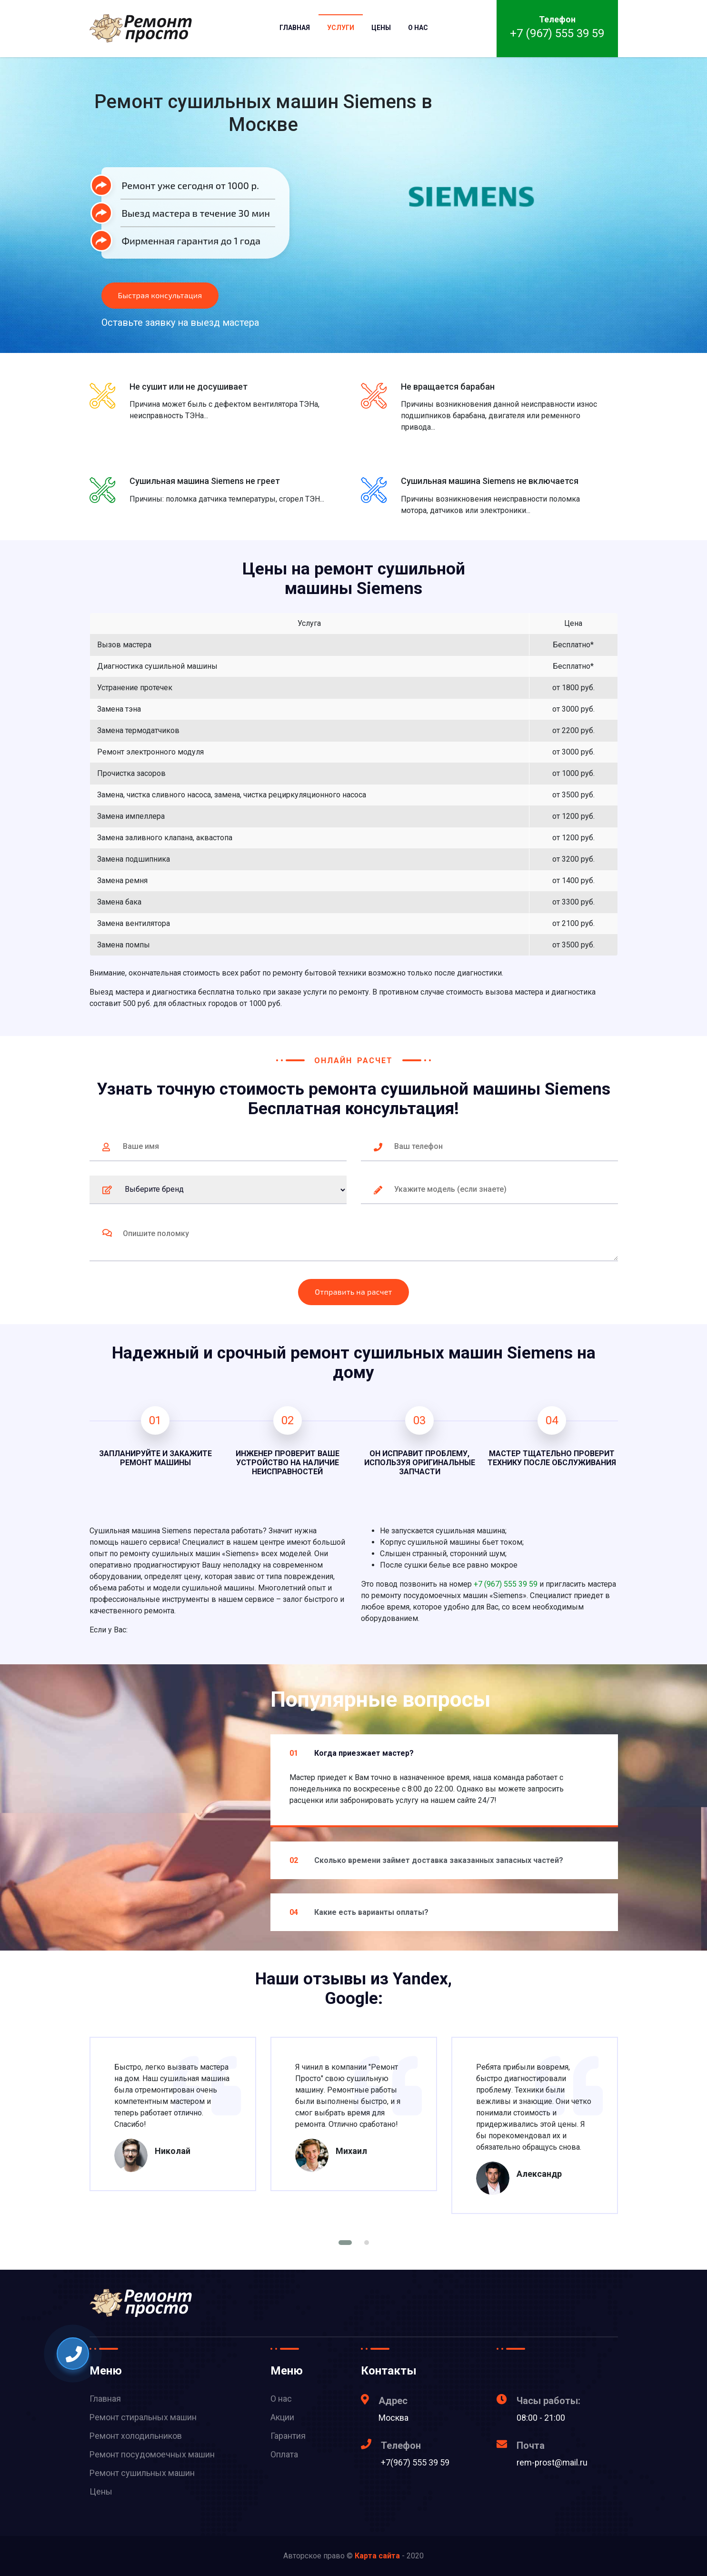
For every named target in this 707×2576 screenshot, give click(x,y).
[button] (345, 2242)
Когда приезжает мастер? (351, 1753)
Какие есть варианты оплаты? (358, 1912)
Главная (294, 27)
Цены (381, 27)
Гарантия (288, 2436)
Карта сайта (377, 2555)
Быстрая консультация (160, 295)
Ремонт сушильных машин (142, 2473)
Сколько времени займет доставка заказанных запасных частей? (426, 1860)
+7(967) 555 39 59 (415, 2462)
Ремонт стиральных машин (143, 2417)
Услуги (340, 27)
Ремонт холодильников (136, 2436)
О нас (418, 27)
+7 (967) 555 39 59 (557, 33)
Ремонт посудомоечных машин (152, 2454)
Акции (282, 2417)
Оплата (284, 2454)
